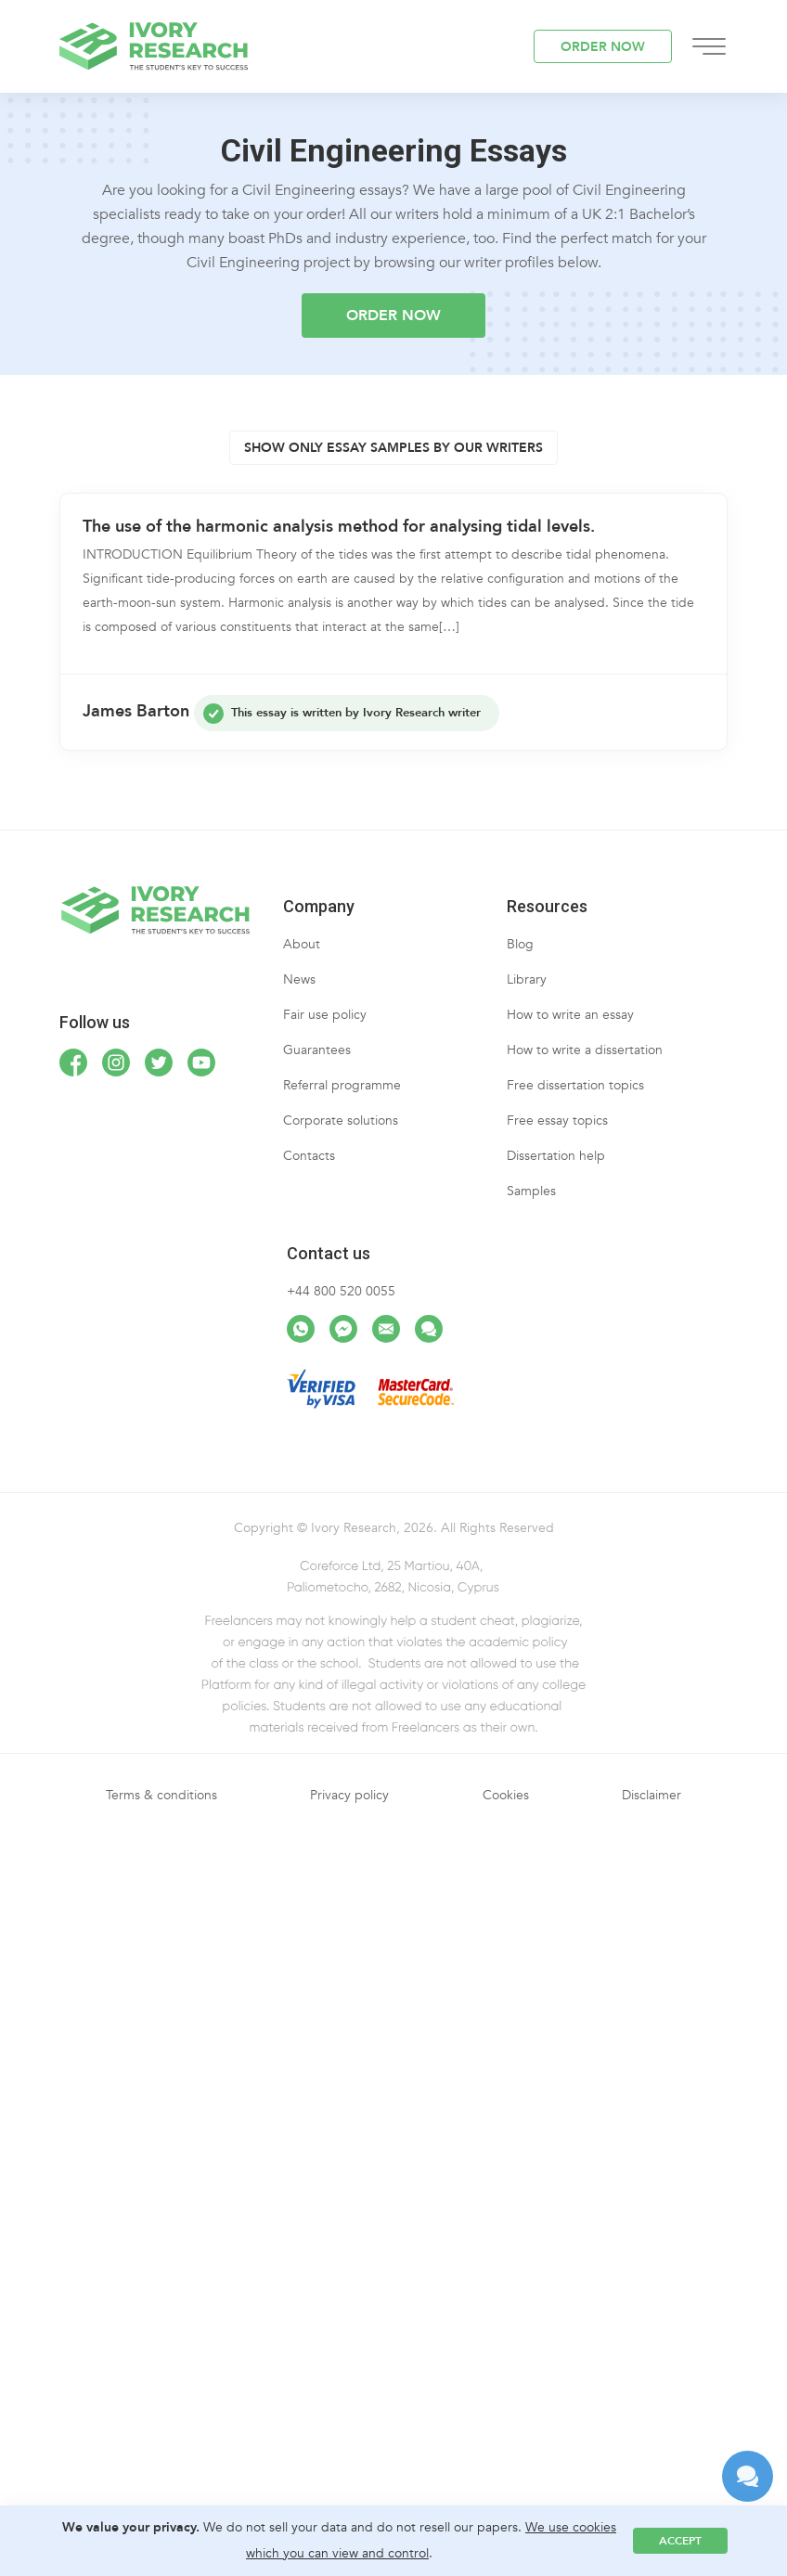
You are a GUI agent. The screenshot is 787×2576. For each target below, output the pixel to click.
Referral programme (342, 1085)
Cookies (506, 1795)
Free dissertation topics (575, 1085)
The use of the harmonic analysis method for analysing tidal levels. (339, 527)
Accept (680, 2540)
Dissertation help (556, 1156)
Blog (520, 944)
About (301, 944)
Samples (531, 1191)
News (299, 979)
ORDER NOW (603, 47)
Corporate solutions (340, 1120)
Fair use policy (325, 1015)
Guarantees (317, 1050)
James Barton (136, 711)
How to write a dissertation (585, 1050)
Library (527, 979)
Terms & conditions (161, 1795)
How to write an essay (570, 1015)
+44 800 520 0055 (341, 1291)
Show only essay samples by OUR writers (393, 448)
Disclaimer (651, 1795)
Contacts (309, 1156)
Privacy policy (349, 1795)
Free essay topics (557, 1120)
